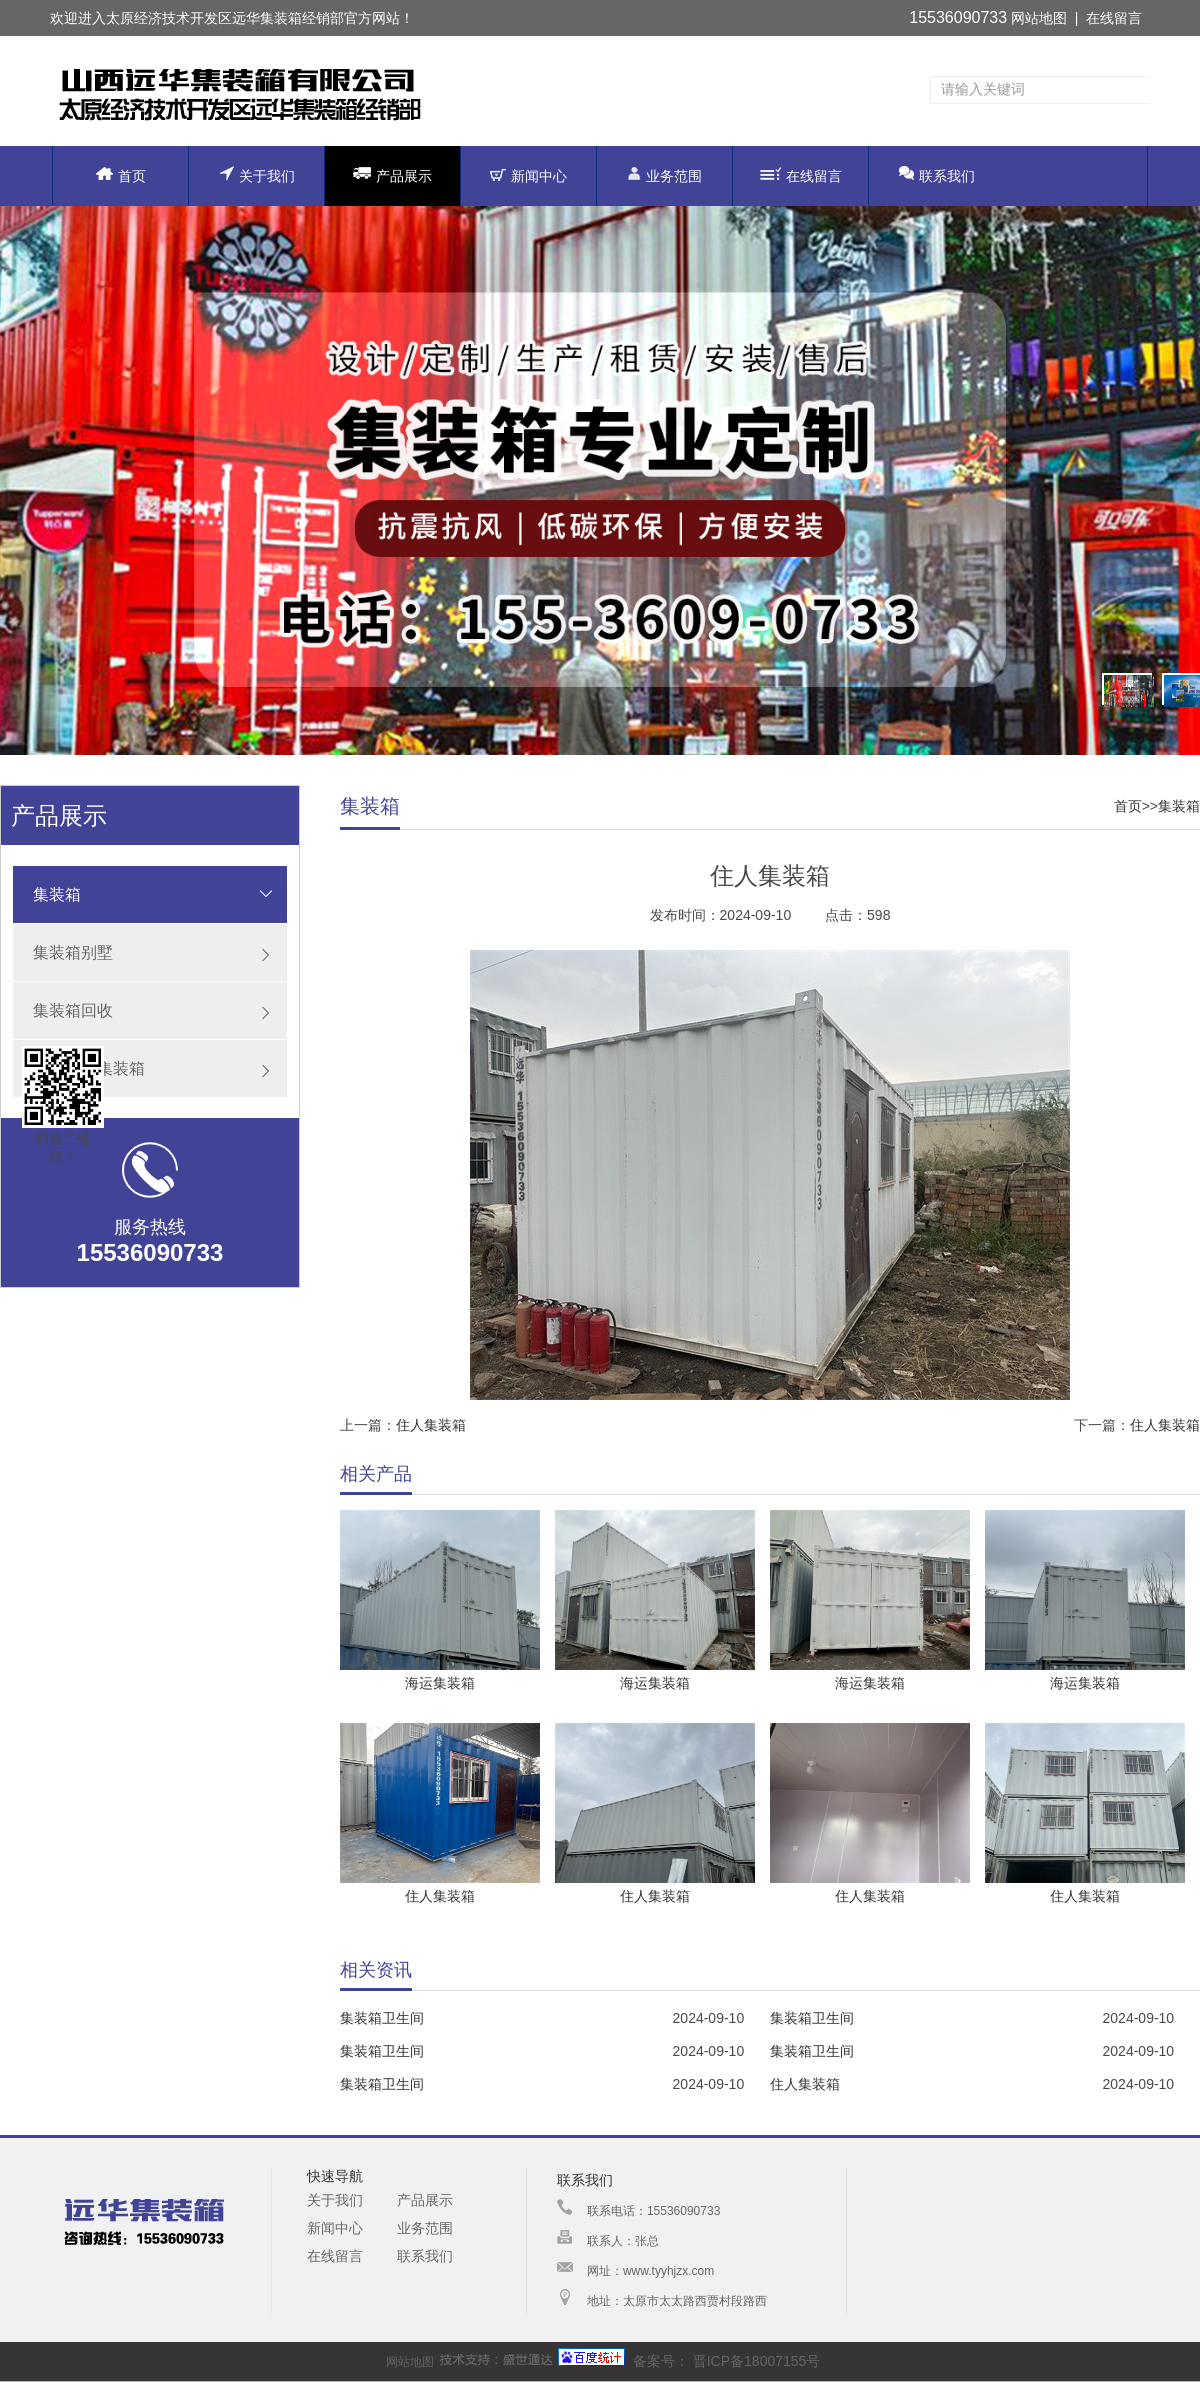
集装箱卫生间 (382, 2018)
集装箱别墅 (73, 952)
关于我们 (257, 174)
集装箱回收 (73, 1010)
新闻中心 (528, 176)
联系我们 (937, 174)
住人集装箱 (431, 1425)
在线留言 (1114, 18)
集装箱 (57, 894)
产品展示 (392, 174)
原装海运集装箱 (89, 1068)
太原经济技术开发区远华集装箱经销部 (225, 18)
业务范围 (664, 174)
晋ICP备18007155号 (755, 2361)
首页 (121, 175)
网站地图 (1039, 18)
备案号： (623, 2361)
